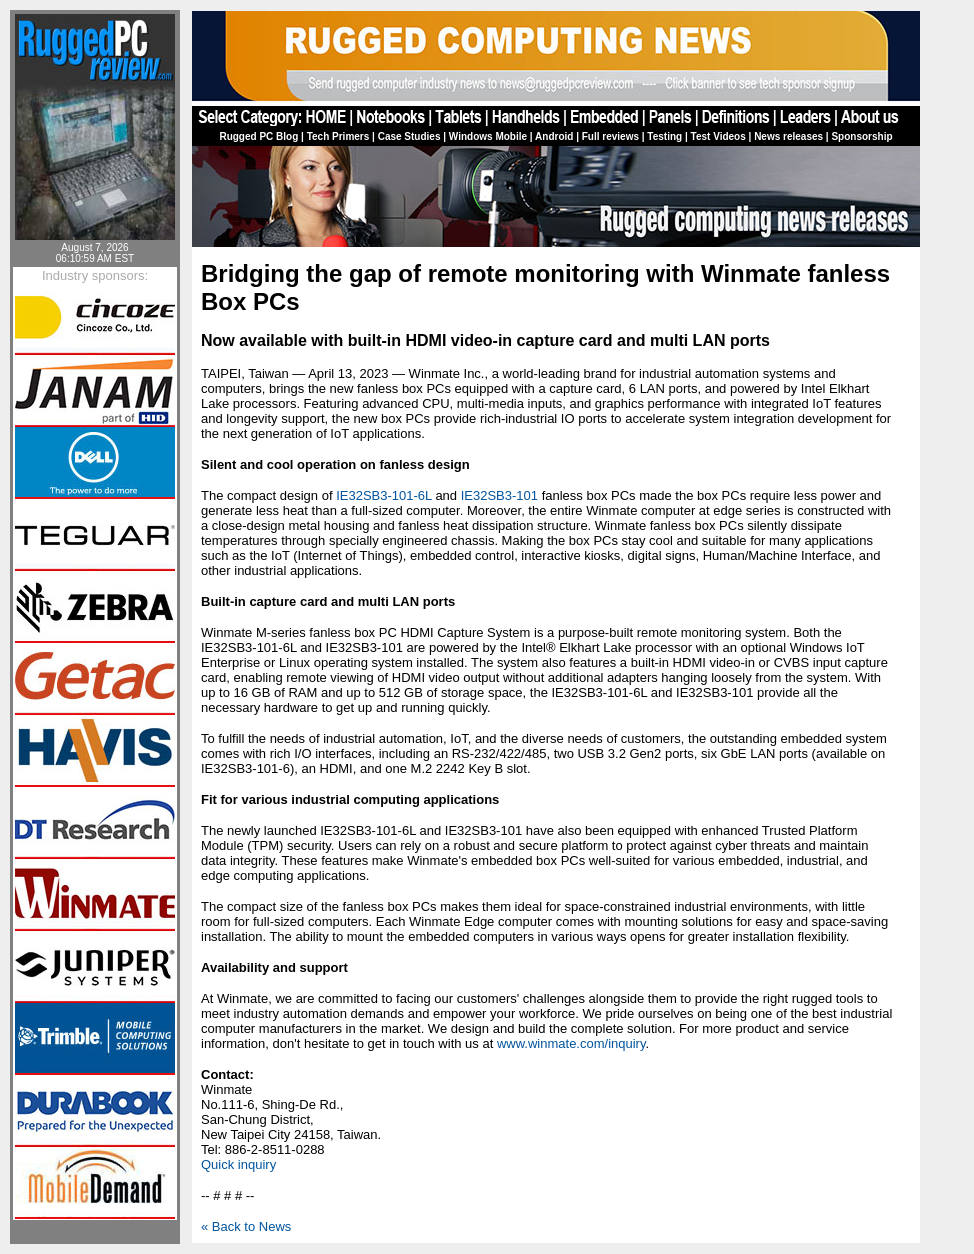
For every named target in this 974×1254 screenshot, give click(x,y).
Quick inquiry (238, 1164)
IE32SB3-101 (499, 495)
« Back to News (246, 1226)
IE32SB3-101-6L (384, 495)
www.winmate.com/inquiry (571, 1043)
